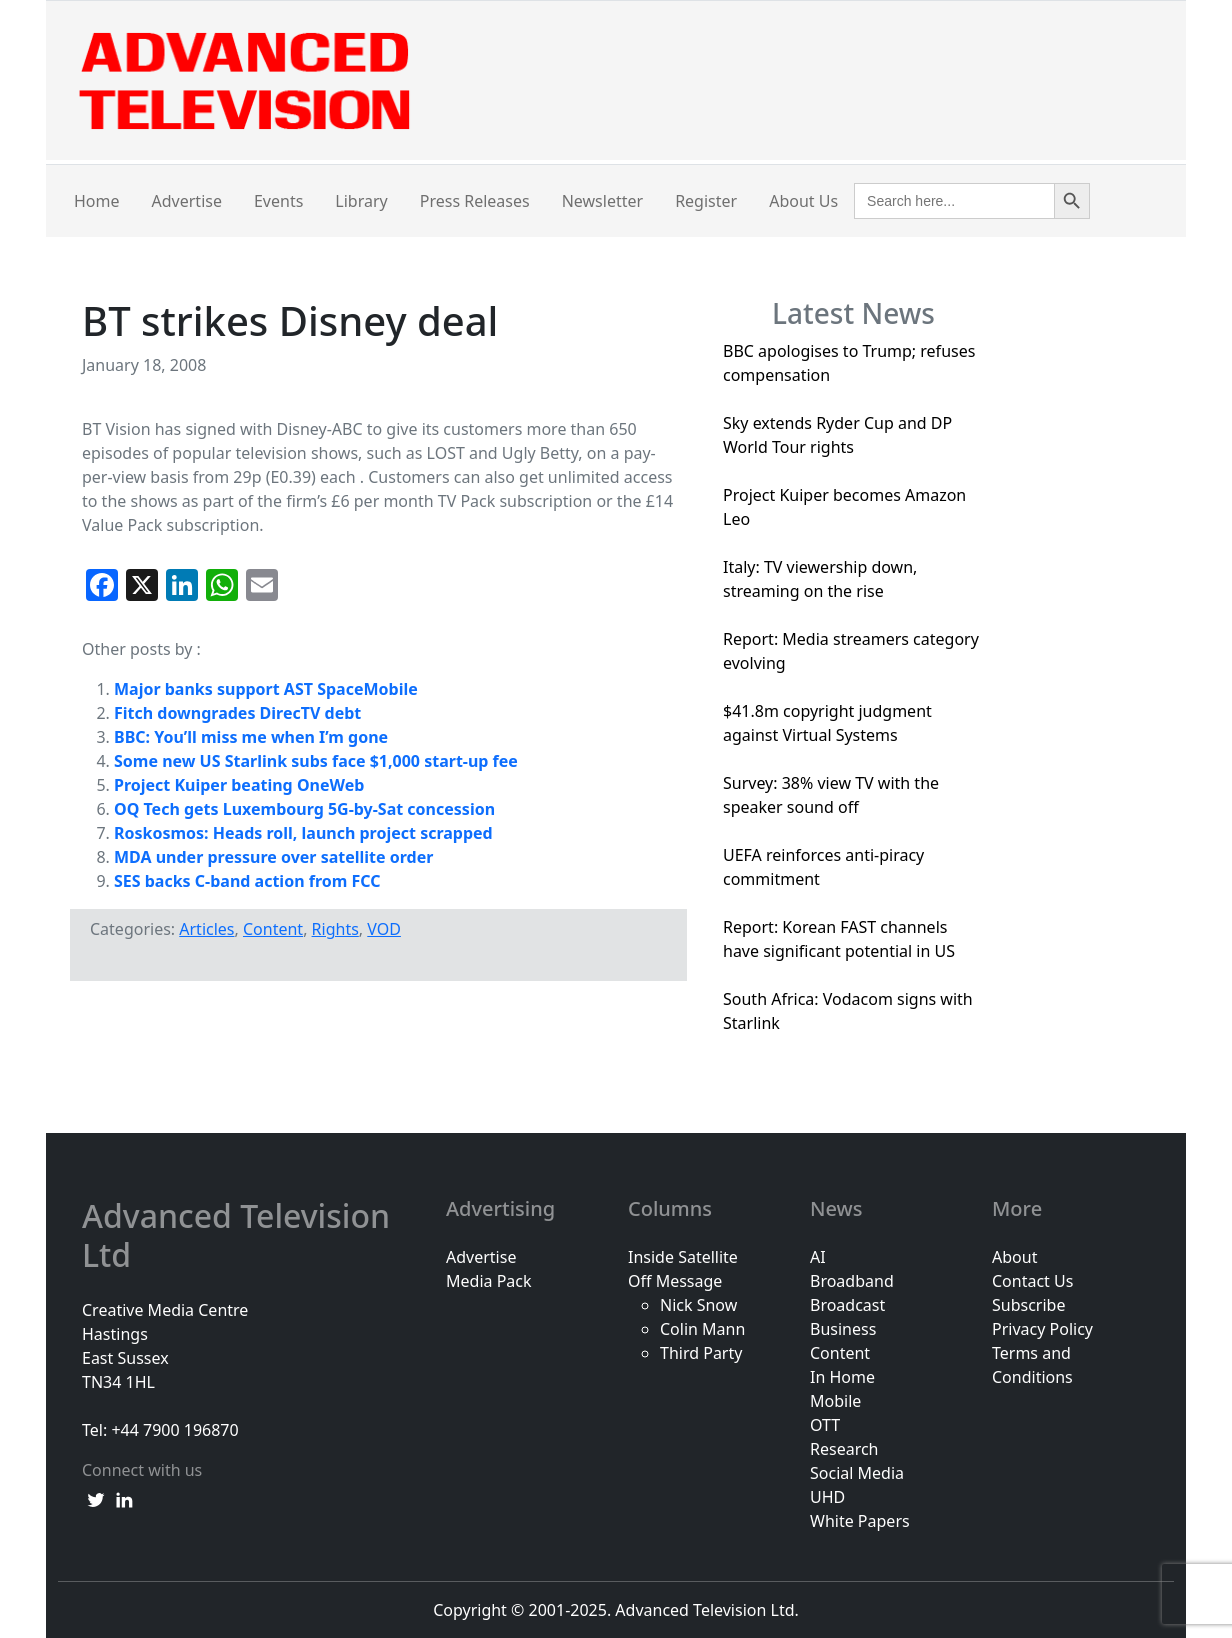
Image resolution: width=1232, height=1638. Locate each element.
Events (278, 201)
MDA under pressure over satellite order (273, 857)
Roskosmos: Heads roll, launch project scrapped (303, 833)
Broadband (852, 1281)
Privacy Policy (1042, 1329)
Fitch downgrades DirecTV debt (237, 713)
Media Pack (489, 1281)
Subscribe (1028, 1305)
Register (706, 201)
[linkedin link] (124, 1498)
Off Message (675, 1281)
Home (97, 201)
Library (361, 201)
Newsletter (602, 201)
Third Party (701, 1353)
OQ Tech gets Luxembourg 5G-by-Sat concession (304, 809)
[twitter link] (96, 1498)
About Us (803, 201)
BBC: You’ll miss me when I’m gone (251, 737)
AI (818, 1257)
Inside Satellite (683, 1257)
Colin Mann (702, 1329)
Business (843, 1329)
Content (273, 929)
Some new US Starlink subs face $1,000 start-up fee (316, 761)
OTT (825, 1425)
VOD (384, 929)
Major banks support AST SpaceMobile (266, 689)
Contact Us (1032, 1281)
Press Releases (475, 201)
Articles (206, 929)
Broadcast (847, 1305)
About (1014, 1257)
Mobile (835, 1401)
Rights (335, 929)
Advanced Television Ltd (236, 1235)
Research (844, 1449)
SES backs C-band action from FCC (247, 881)
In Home (842, 1377)
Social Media (857, 1473)
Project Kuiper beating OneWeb (239, 785)
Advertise (187, 201)
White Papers (860, 1521)
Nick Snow (698, 1305)
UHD (827, 1497)
